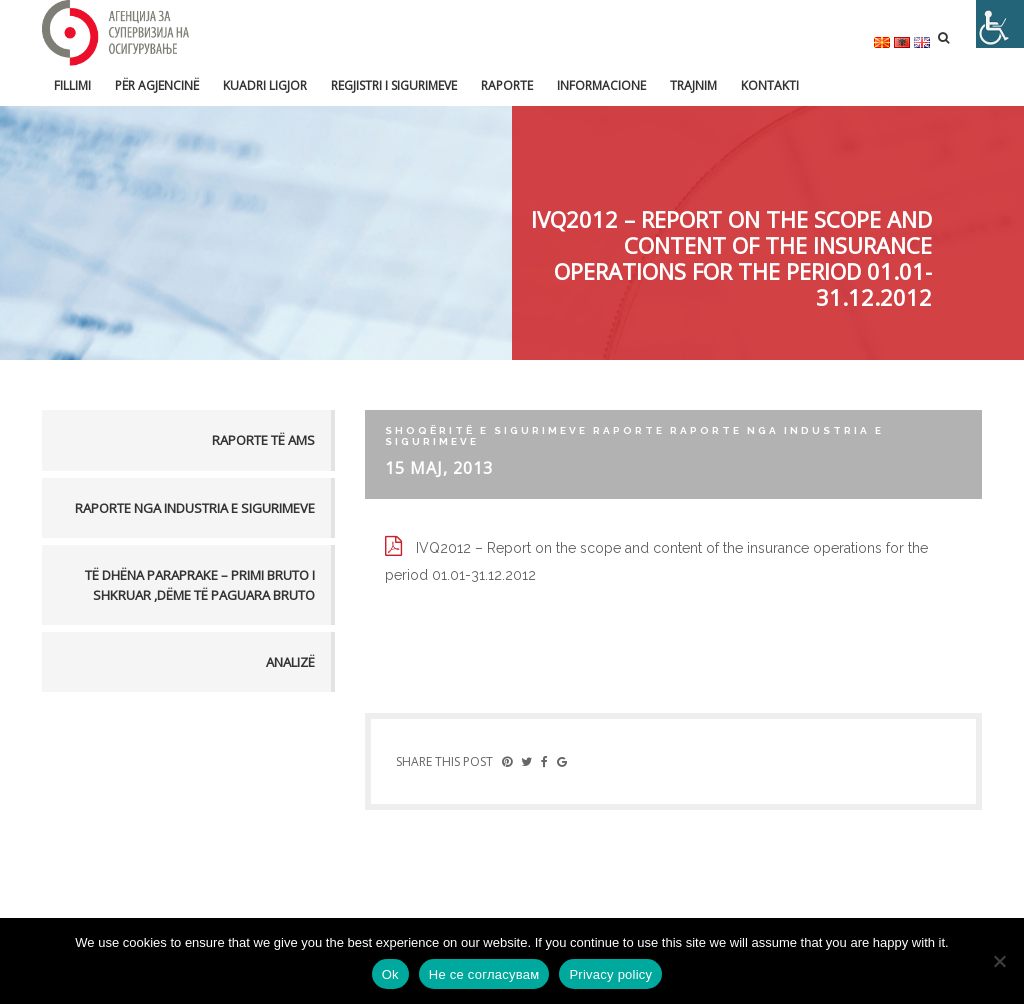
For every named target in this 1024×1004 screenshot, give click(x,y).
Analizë (290, 662)
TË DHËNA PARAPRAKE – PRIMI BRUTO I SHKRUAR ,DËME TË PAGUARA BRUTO (200, 585)
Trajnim (693, 85)
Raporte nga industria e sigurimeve (195, 508)
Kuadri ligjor (265, 85)
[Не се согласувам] (999, 961)
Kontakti (770, 85)
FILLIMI (72, 85)
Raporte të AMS (263, 440)
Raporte (507, 85)
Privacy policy (610, 974)
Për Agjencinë (157, 85)
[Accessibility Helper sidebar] (1000, 24)
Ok (390, 974)
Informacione (601, 85)
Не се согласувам (484, 974)
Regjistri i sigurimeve (394, 85)
